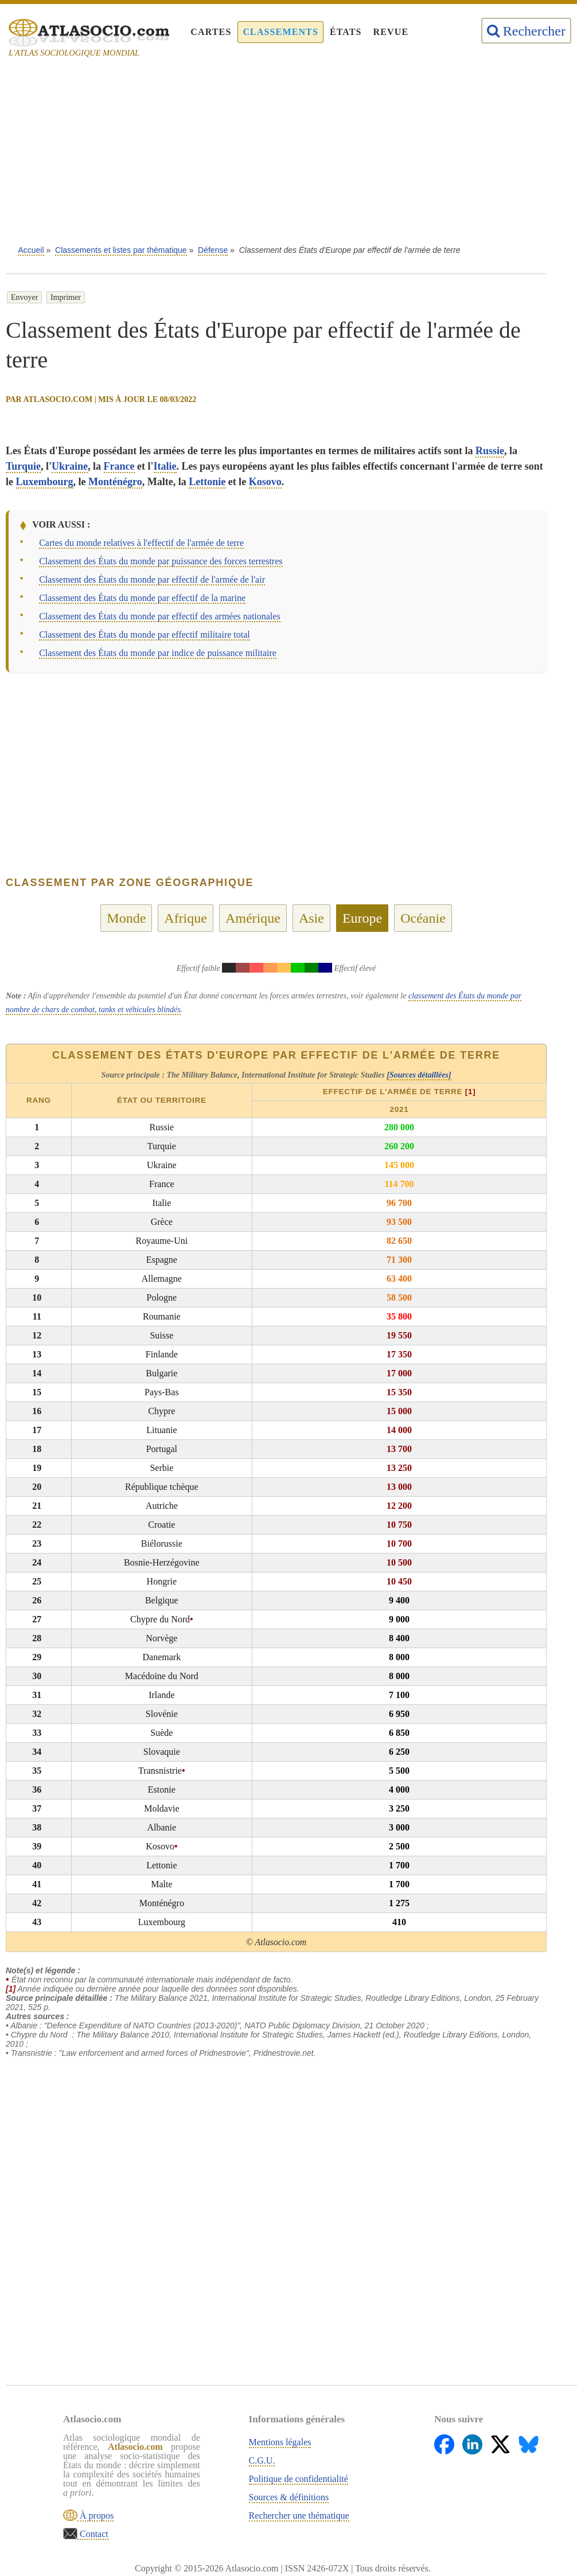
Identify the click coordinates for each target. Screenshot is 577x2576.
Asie (311, 918)
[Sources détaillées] (419, 1075)
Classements (280, 32)
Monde (126, 918)
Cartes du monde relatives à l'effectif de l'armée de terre (141, 543)
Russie (489, 450)
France (119, 466)
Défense (213, 250)
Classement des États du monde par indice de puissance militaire (157, 653)
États (346, 32)
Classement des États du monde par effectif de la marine (142, 598)
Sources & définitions (289, 2497)
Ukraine (70, 466)
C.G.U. (262, 2460)
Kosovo (265, 481)
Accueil (31, 250)
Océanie (423, 918)
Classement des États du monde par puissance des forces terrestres (160, 561)
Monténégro (115, 481)
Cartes (210, 32)
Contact (92, 2534)
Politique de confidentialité (298, 2479)
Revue (391, 32)
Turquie (23, 466)
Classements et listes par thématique (121, 250)
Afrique (185, 918)
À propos (95, 2515)
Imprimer (65, 297)
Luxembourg (44, 481)
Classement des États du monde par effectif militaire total (144, 634)
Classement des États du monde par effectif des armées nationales (159, 616)
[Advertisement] (288, 155)
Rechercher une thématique (299, 2515)
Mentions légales (280, 2442)
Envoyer (24, 297)
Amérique (252, 918)
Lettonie (207, 481)
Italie (165, 466)
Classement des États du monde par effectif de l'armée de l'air (152, 579)
